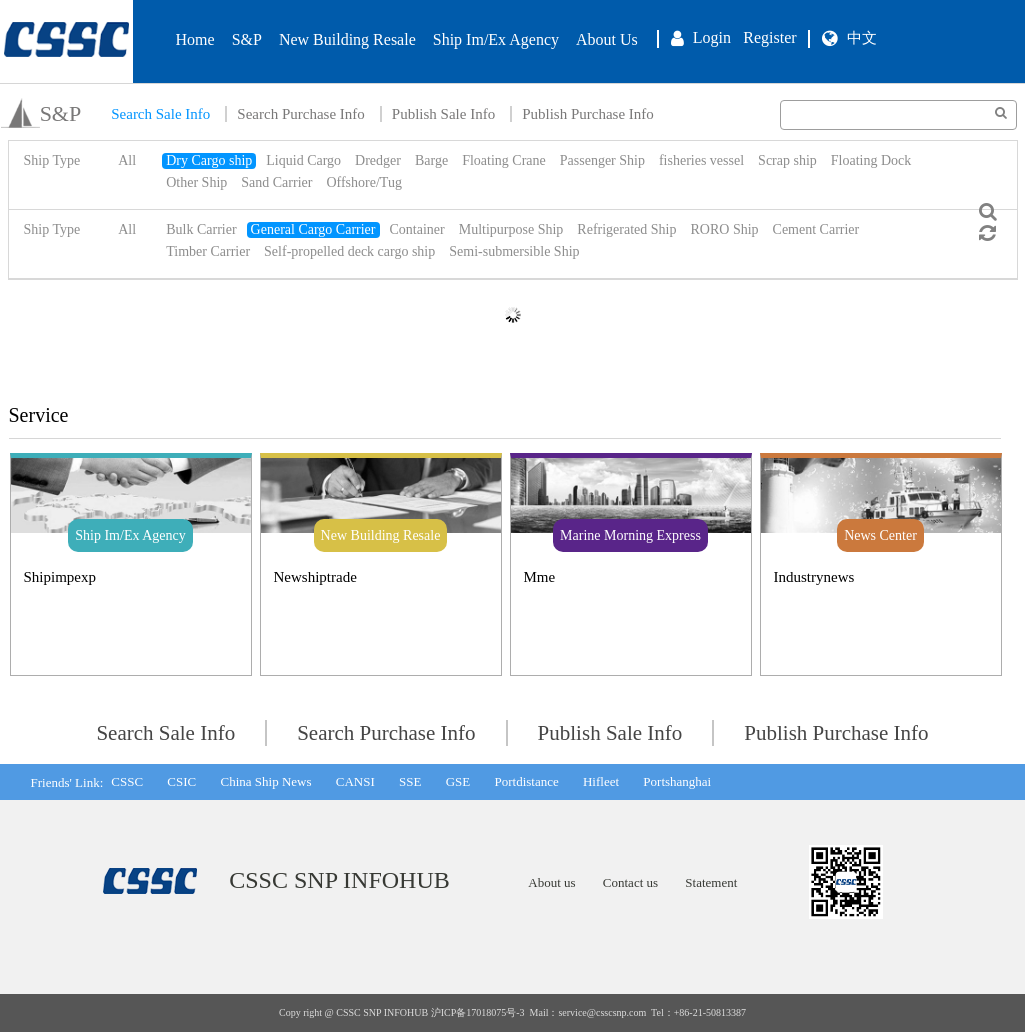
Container (417, 229)
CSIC (181, 781)
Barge (431, 160)
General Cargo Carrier (313, 229)
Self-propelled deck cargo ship (349, 251)
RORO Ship (724, 229)
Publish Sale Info (443, 114)
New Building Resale (347, 39)
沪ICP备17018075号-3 (478, 1012)
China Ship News (265, 781)
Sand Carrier (276, 182)
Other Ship (196, 182)
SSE (410, 781)
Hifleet (601, 781)
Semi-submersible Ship (514, 251)
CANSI (355, 781)
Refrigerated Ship (626, 229)
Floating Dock (871, 160)
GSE (458, 781)
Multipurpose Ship (511, 229)
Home (195, 39)
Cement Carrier (816, 229)
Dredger (378, 160)
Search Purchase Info (300, 114)
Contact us (630, 882)
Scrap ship (787, 160)
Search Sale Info (160, 114)
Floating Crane (504, 160)
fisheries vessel (701, 160)
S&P (247, 39)
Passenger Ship (602, 160)
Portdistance (526, 781)
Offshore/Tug (363, 182)
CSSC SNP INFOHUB (339, 880)
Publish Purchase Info (588, 114)
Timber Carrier (208, 251)
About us (551, 882)
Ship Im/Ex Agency (496, 39)
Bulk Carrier (201, 229)
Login (712, 37)
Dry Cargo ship (209, 160)
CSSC (127, 781)
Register (769, 37)
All (127, 160)
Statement (711, 882)
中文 (862, 38)
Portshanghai (677, 781)
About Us (607, 39)
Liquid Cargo (303, 160)
